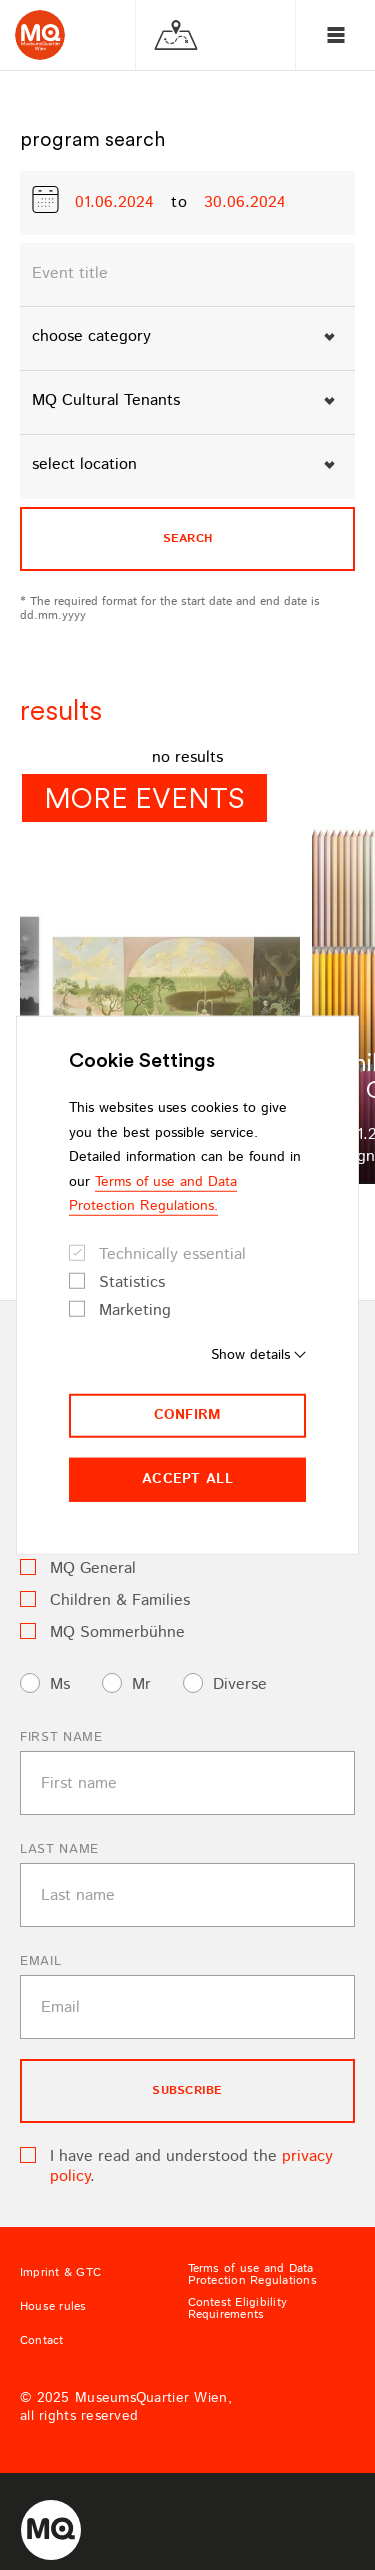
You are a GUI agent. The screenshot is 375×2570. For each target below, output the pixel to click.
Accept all (187, 1479)
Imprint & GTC (60, 2273)
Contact (42, 2341)
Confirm (188, 1415)
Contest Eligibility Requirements (238, 2309)
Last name (59, 1849)
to (179, 203)
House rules (53, 2307)
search (187, 538)
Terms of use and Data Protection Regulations (252, 2275)
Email (40, 1961)
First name (61, 1737)
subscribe (187, 2090)
